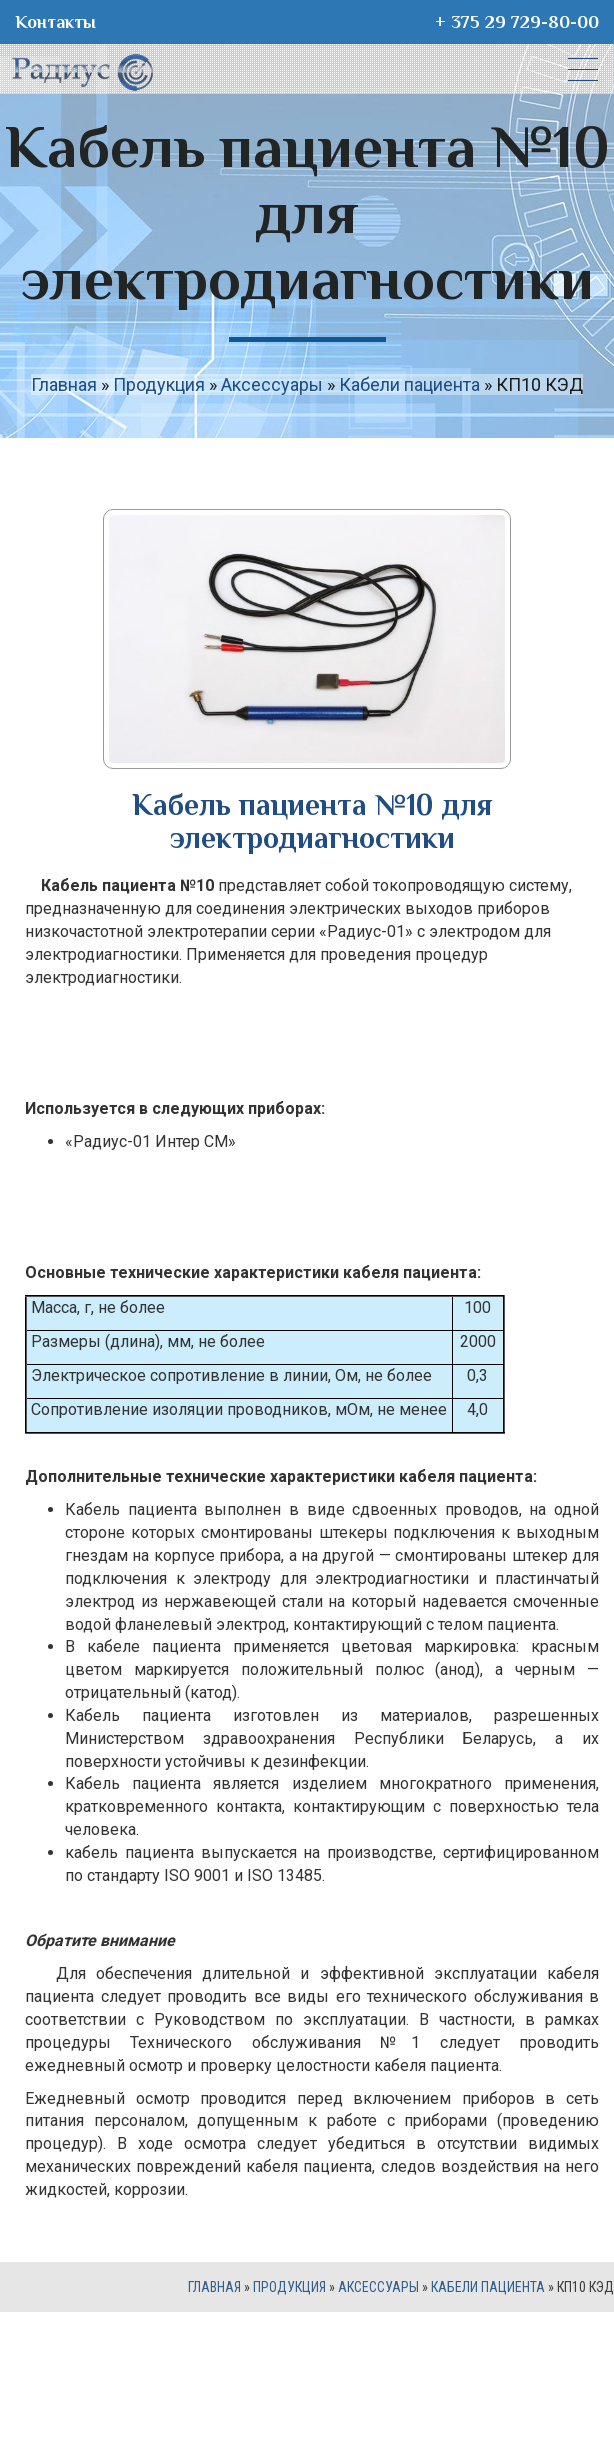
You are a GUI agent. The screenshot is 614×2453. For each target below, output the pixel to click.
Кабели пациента (409, 384)
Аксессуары (272, 384)
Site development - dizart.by (307, 2391)
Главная (64, 384)
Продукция (159, 384)
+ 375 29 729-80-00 (517, 22)
